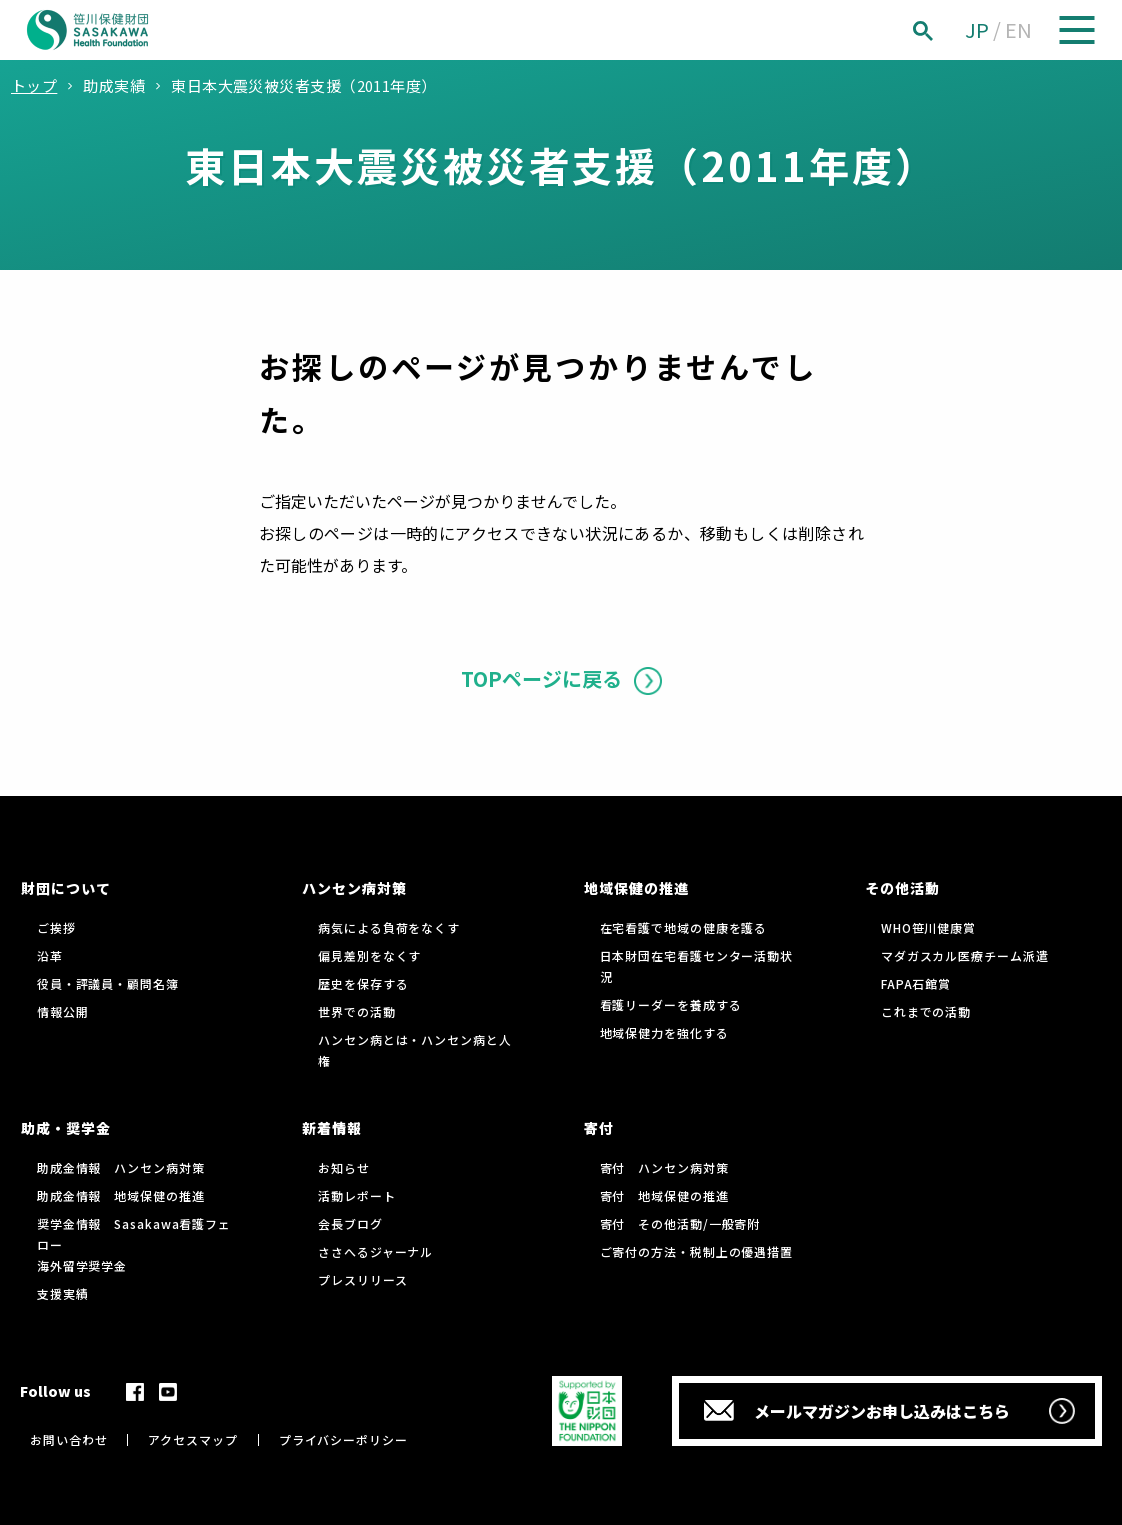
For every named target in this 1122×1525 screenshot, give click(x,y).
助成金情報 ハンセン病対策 (121, 1167)
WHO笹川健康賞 (928, 927)
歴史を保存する (363, 983)
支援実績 (63, 1293)
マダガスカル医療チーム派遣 (965, 955)
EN (1018, 29)
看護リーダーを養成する (671, 1004)
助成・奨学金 (66, 1128)
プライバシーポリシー (343, 1439)
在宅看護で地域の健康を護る (684, 927)
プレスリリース (362, 1279)
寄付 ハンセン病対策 (664, 1167)
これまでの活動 (926, 1011)
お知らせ (344, 1167)
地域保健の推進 (636, 888)
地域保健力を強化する (664, 1032)
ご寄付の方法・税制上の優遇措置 (697, 1251)
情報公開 (63, 1011)
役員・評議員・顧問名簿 (108, 983)
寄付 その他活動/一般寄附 (680, 1223)
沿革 (50, 955)
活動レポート (356, 1195)
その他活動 (902, 888)
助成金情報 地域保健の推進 (121, 1195)
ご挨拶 (56, 927)
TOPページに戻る (541, 678)
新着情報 (332, 1128)
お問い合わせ (68, 1439)
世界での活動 (356, 1011)
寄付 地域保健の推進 (664, 1195)
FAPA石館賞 (916, 983)
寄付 (599, 1128)
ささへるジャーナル (375, 1251)
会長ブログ (350, 1223)
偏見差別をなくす (369, 955)
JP (977, 29)
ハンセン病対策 (354, 888)
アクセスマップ (192, 1439)
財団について (66, 888)
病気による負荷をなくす (389, 927)
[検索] (945, 30)
